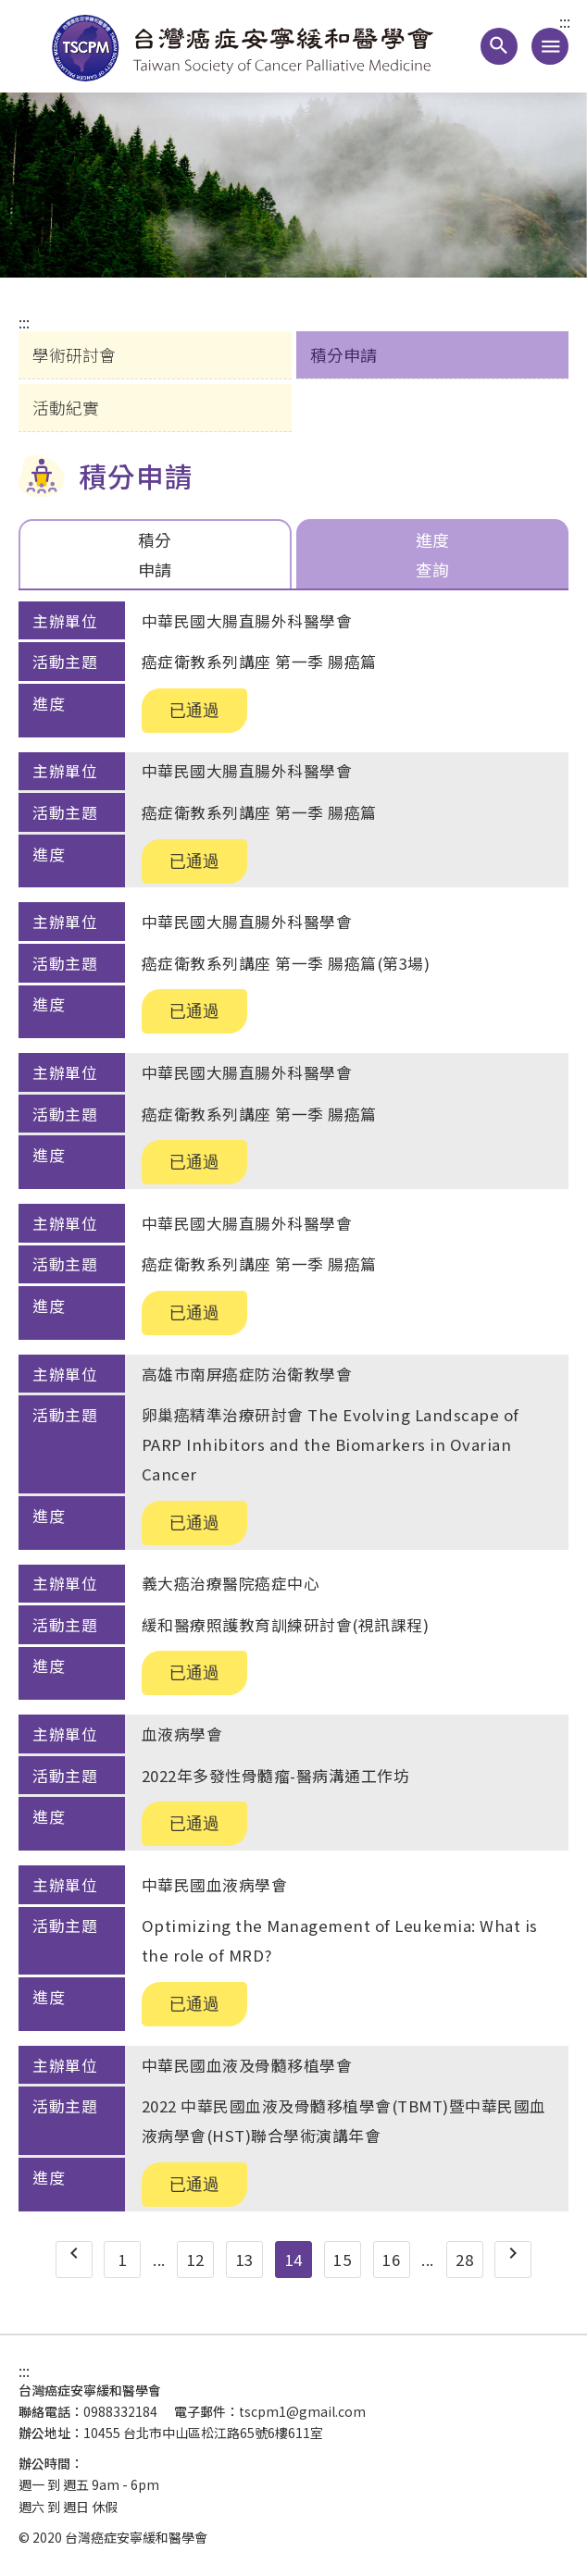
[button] (499, 46)
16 (391, 2259)
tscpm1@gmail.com (302, 2411)
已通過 (194, 710)
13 (245, 2259)
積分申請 (343, 354)
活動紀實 (65, 407)
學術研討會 (74, 354)
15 (342, 2259)
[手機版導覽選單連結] (549, 46)
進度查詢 (432, 553)
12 (196, 2259)
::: (564, 22)
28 (464, 2259)
